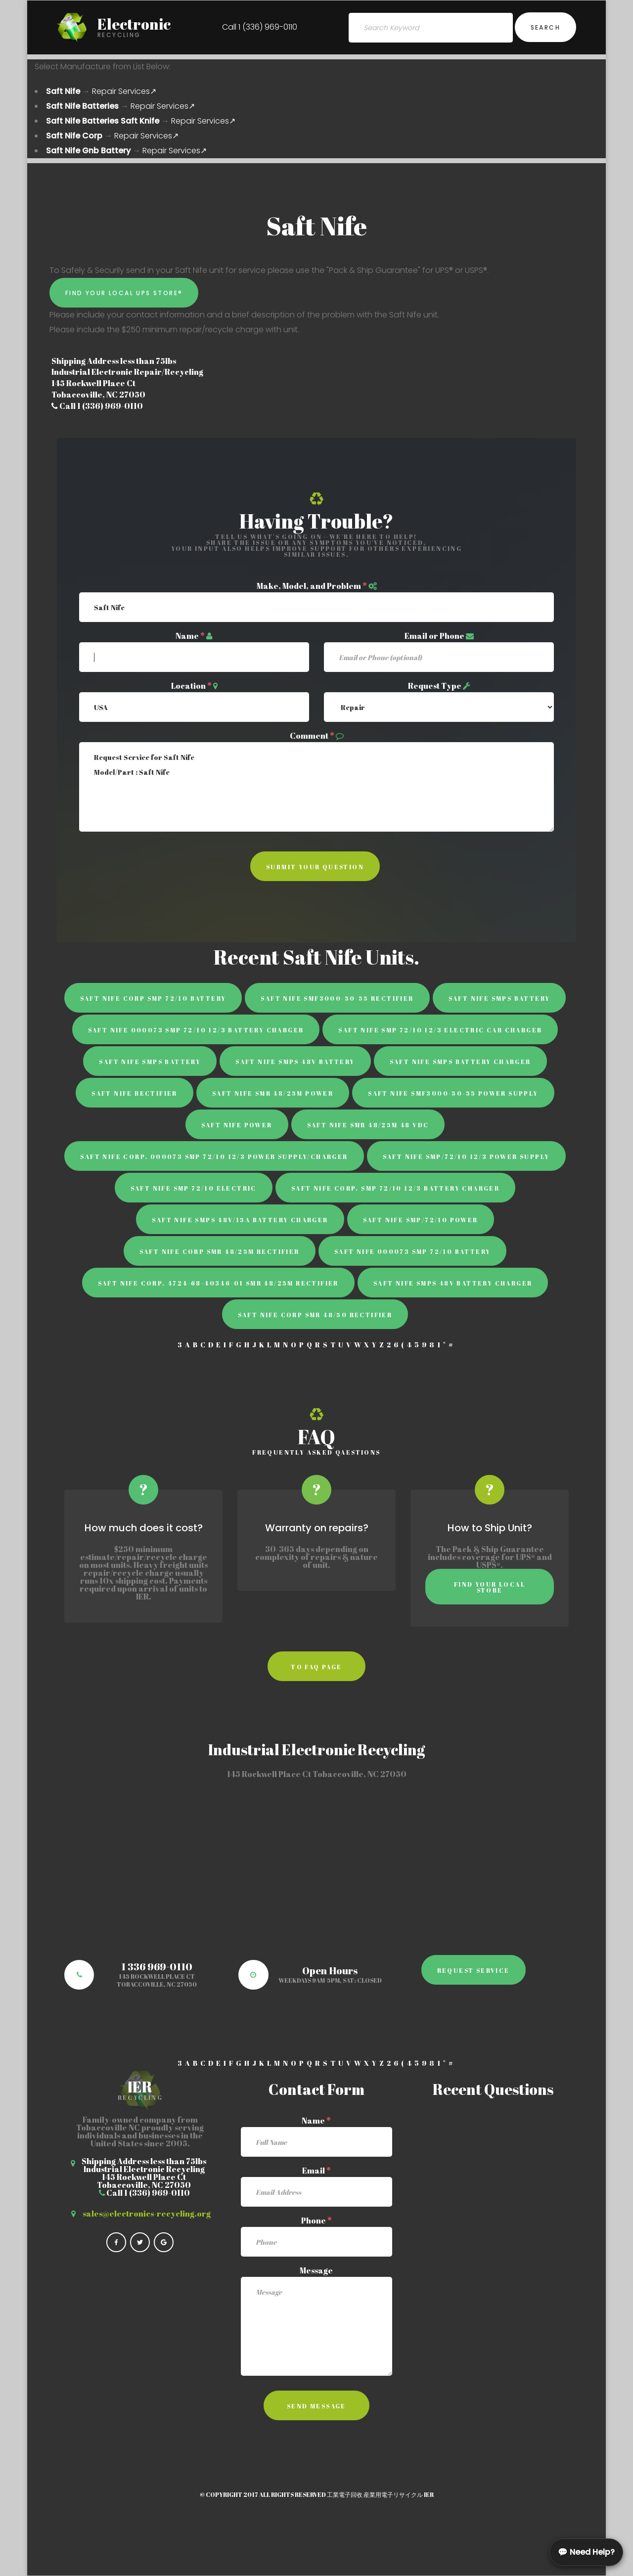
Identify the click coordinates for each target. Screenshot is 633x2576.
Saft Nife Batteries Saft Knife (102, 121)
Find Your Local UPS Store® (123, 293)
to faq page (316, 1667)
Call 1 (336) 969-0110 (259, 27)
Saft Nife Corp (74, 135)
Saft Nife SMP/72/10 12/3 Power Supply (466, 1156)
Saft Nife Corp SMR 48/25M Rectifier (219, 1251)
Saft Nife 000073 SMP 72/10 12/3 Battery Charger (196, 1030)
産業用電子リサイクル (393, 2494)
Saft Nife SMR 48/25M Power (272, 1093)
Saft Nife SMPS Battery (150, 1062)
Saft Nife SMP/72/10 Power (420, 1220)
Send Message (316, 2406)
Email (316, 2171)
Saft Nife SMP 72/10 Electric (194, 1188)
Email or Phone (434, 636)
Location (191, 686)
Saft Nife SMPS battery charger (460, 1062)
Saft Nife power (236, 1125)
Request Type (434, 686)
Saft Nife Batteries (82, 106)
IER (429, 2494)
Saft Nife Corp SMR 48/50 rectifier (315, 1315)
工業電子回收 (344, 2494)
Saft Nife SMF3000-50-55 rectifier (337, 998)
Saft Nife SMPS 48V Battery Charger (453, 1283)
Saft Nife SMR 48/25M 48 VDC (368, 1125)
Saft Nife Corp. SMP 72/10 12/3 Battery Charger (395, 1188)
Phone (316, 2220)
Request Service (473, 1970)
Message (316, 2270)
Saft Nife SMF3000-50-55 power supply (453, 1093)
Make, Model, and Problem (312, 586)
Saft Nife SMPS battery (499, 998)
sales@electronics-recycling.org (147, 2213)
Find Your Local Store (489, 1587)
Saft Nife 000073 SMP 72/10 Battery (412, 1251)
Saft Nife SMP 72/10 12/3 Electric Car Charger (440, 1030)
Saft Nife (63, 91)
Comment (312, 736)
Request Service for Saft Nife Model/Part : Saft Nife (316, 787)
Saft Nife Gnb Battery (88, 150)
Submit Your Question (315, 867)
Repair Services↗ (124, 91)
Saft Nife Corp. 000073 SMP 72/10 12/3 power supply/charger (214, 1156)
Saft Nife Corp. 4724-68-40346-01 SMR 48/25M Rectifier (218, 1283)
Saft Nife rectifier (134, 1093)
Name (190, 636)
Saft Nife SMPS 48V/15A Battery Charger (240, 1220)
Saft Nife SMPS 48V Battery (295, 1062)
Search (545, 27)
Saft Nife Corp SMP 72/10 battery (153, 998)
